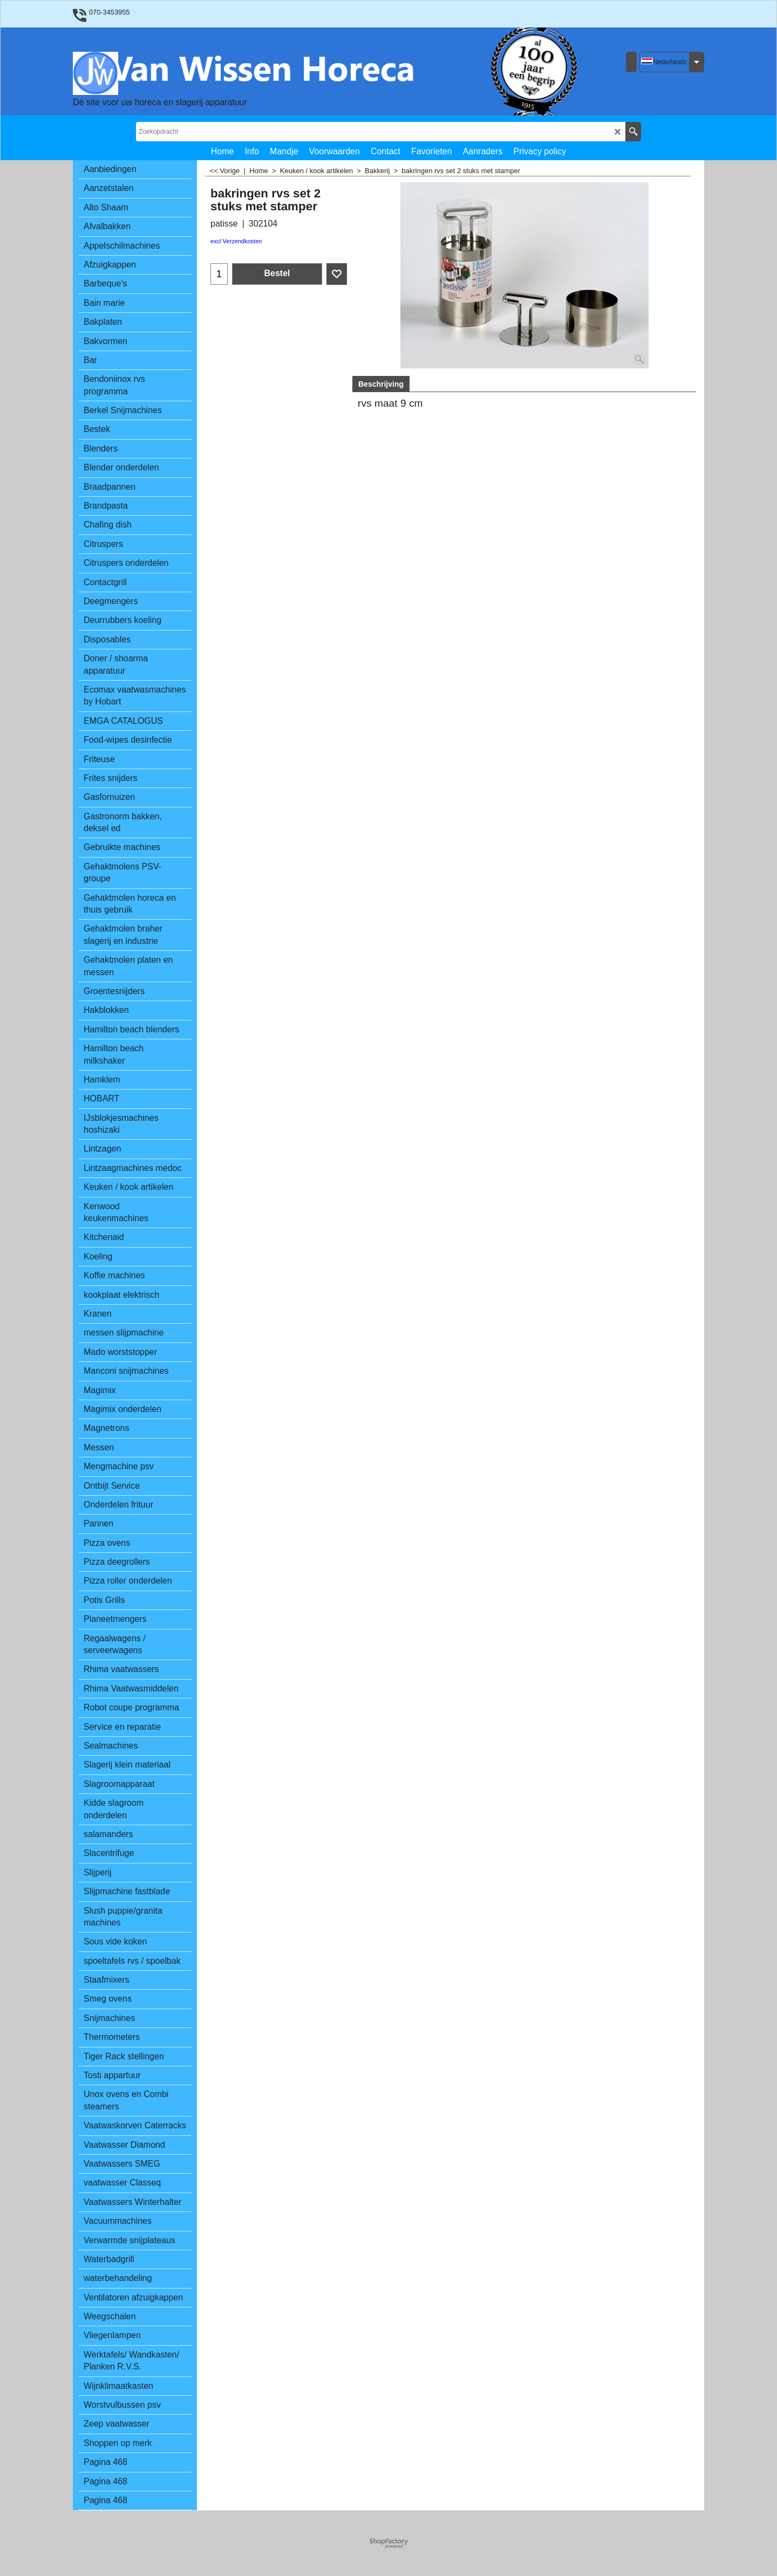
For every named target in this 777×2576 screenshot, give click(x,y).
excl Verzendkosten (236, 241)
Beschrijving (381, 384)
